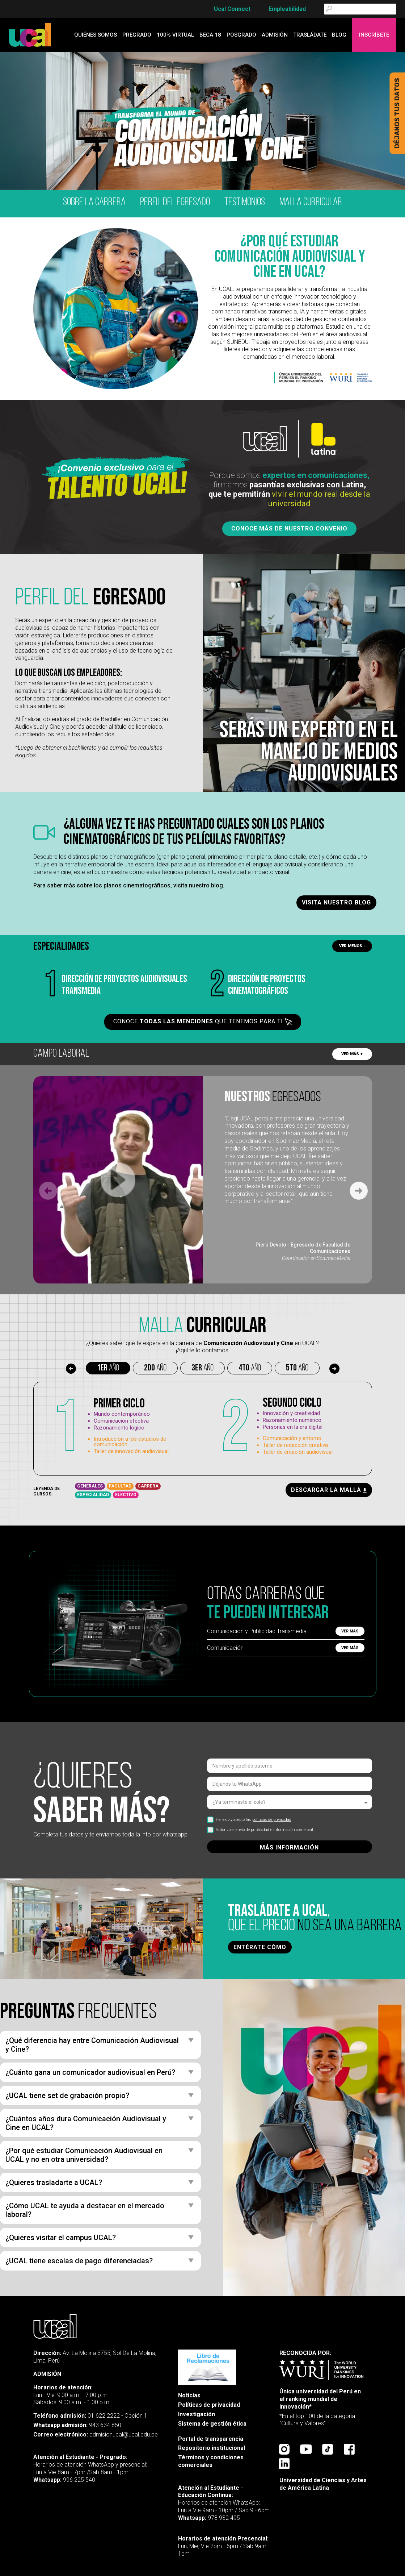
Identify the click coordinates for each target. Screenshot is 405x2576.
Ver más (350, 1631)
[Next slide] (359, 1191)
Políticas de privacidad (209, 2404)
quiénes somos (95, 35)
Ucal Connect (232, 8)
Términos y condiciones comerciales (211, 2461)
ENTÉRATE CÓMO (259, 1947)
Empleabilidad (287, 8)
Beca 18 (210, 35)
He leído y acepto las (249, 1819)
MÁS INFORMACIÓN (289, 1847)
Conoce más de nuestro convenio (289, 528)
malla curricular (310, 202)
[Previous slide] (48, 1191)
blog (339, 35)
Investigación (196, 2414)
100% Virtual (175, 35)
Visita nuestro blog (336, 902)
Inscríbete (374, 35)
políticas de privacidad (271, 1819)
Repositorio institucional (211, 2447)
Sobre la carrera (94, 202)
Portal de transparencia (210, 2438)
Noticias (189, 2395)
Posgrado (241, 35)
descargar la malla (329, 1489)
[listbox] (289, 1802)
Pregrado (136, 35)
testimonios (244, 202)
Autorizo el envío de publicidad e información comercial (260, 1830)
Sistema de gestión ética (212, 2423)
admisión (275, 35)
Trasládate (309, 35)
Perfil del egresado (175, 202)
